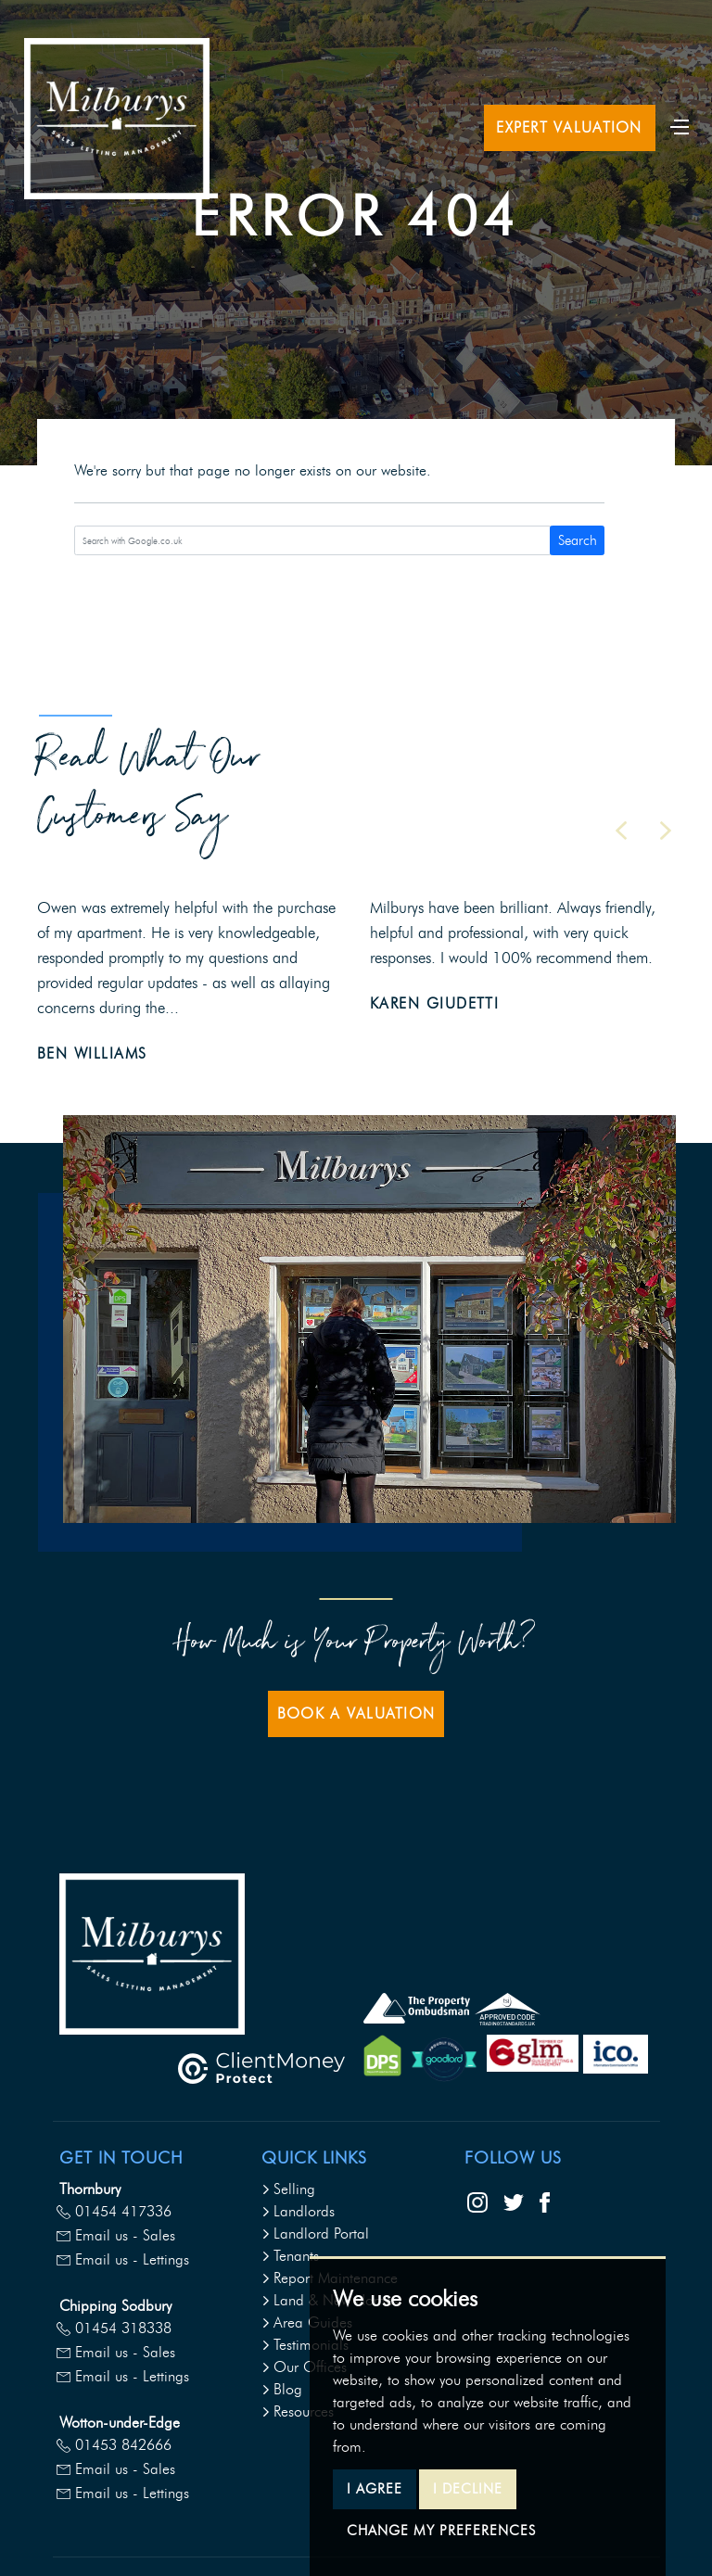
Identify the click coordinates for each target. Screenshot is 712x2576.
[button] (621, 830)
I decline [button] (467, 2489)
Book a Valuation (356, 1713)
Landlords (298, 2211)
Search (577, 540)
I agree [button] (374, 2489)
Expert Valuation (569, 127)
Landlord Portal (315, 2233)
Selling (288, 2189)
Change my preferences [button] (441, 2530)
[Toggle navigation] (679, 125)
